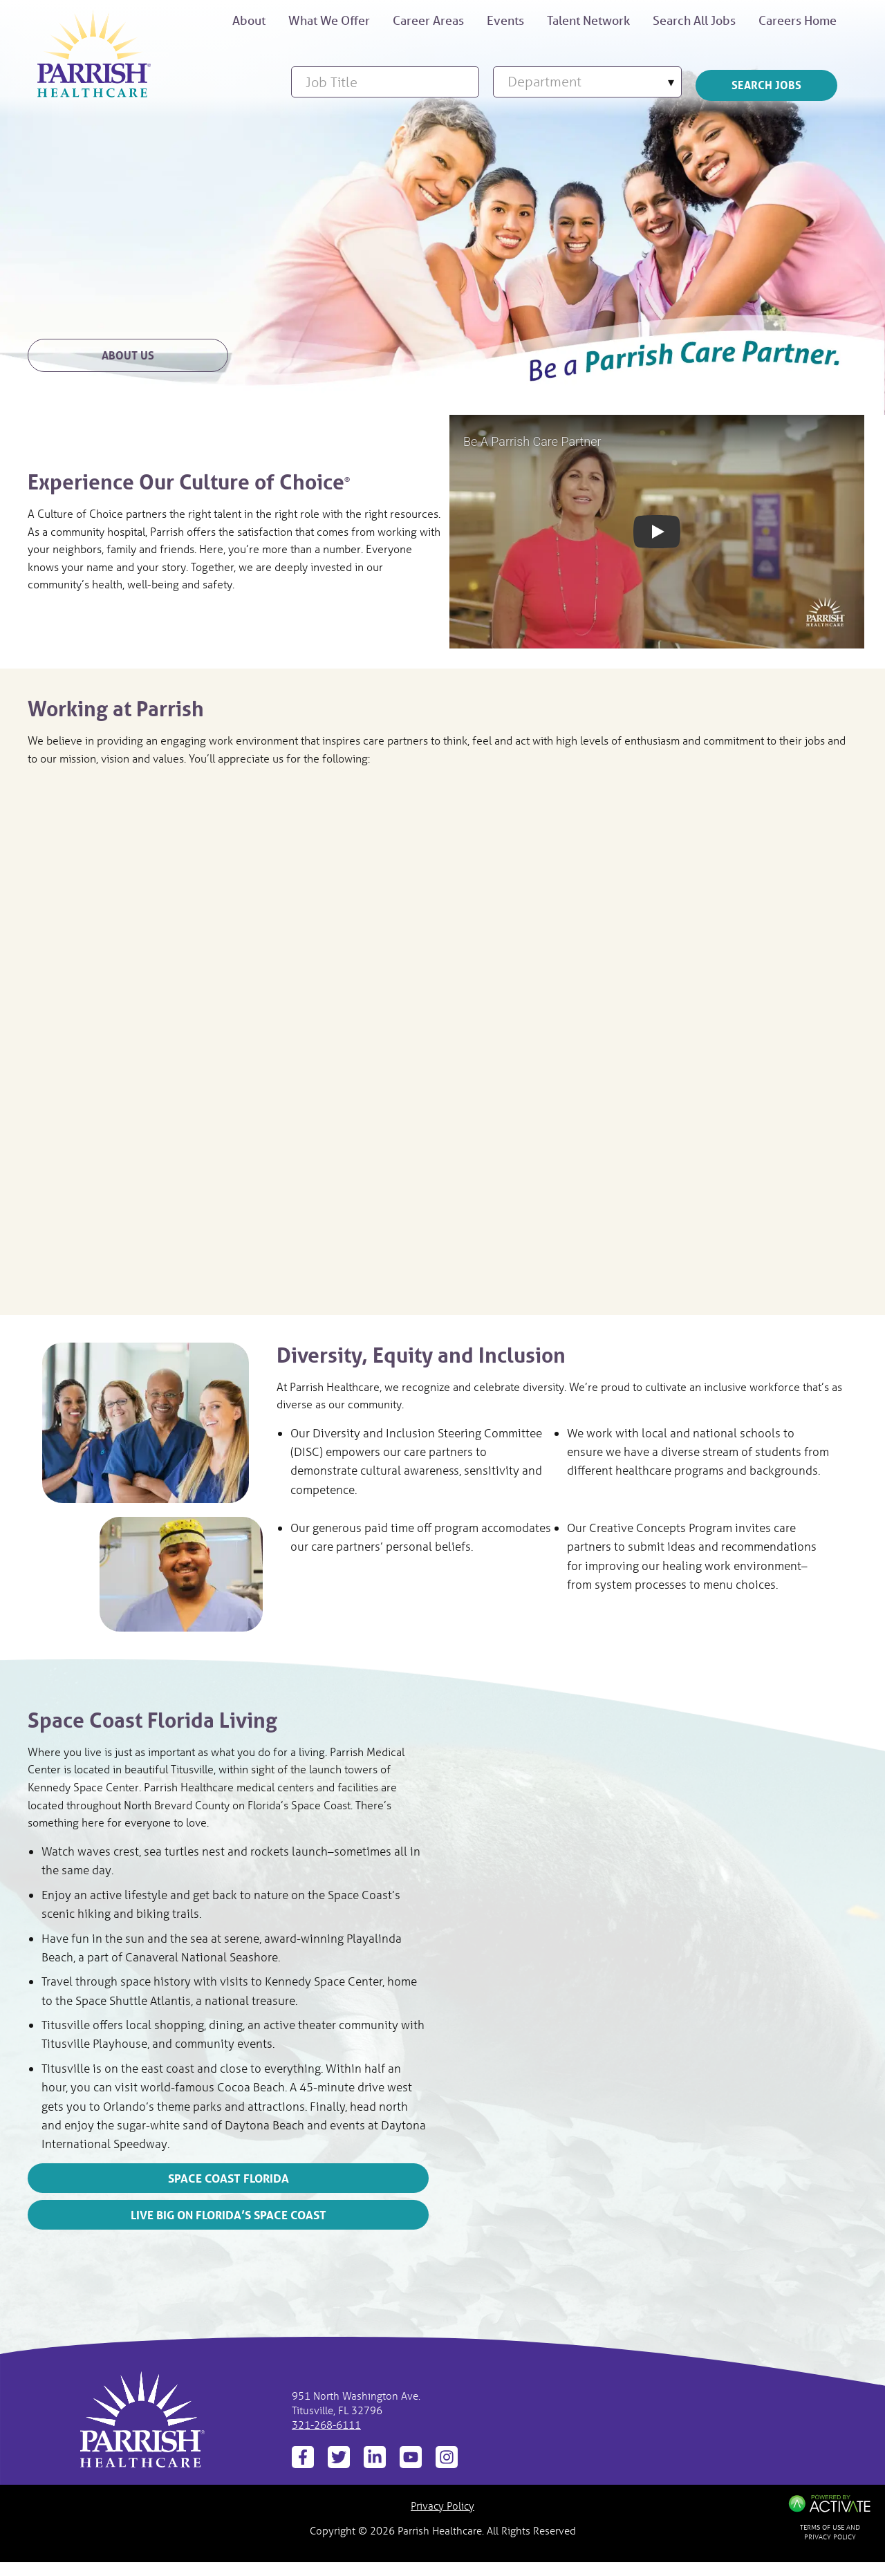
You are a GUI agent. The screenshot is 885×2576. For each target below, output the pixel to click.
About (249, 20)
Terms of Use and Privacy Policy (830, 2531)
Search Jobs (766, 84)
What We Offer (329, 20)
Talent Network (588, 20)
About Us (128, 355)
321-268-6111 (326, 2425)
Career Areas (428, 20)
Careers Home (797, 20)
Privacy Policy (442, 2505)
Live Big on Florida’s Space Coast (228, 2215)
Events (505, 20)
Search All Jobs (694, 20)
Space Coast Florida (228, 2178)
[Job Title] (385, 81)
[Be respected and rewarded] (94, 53)
